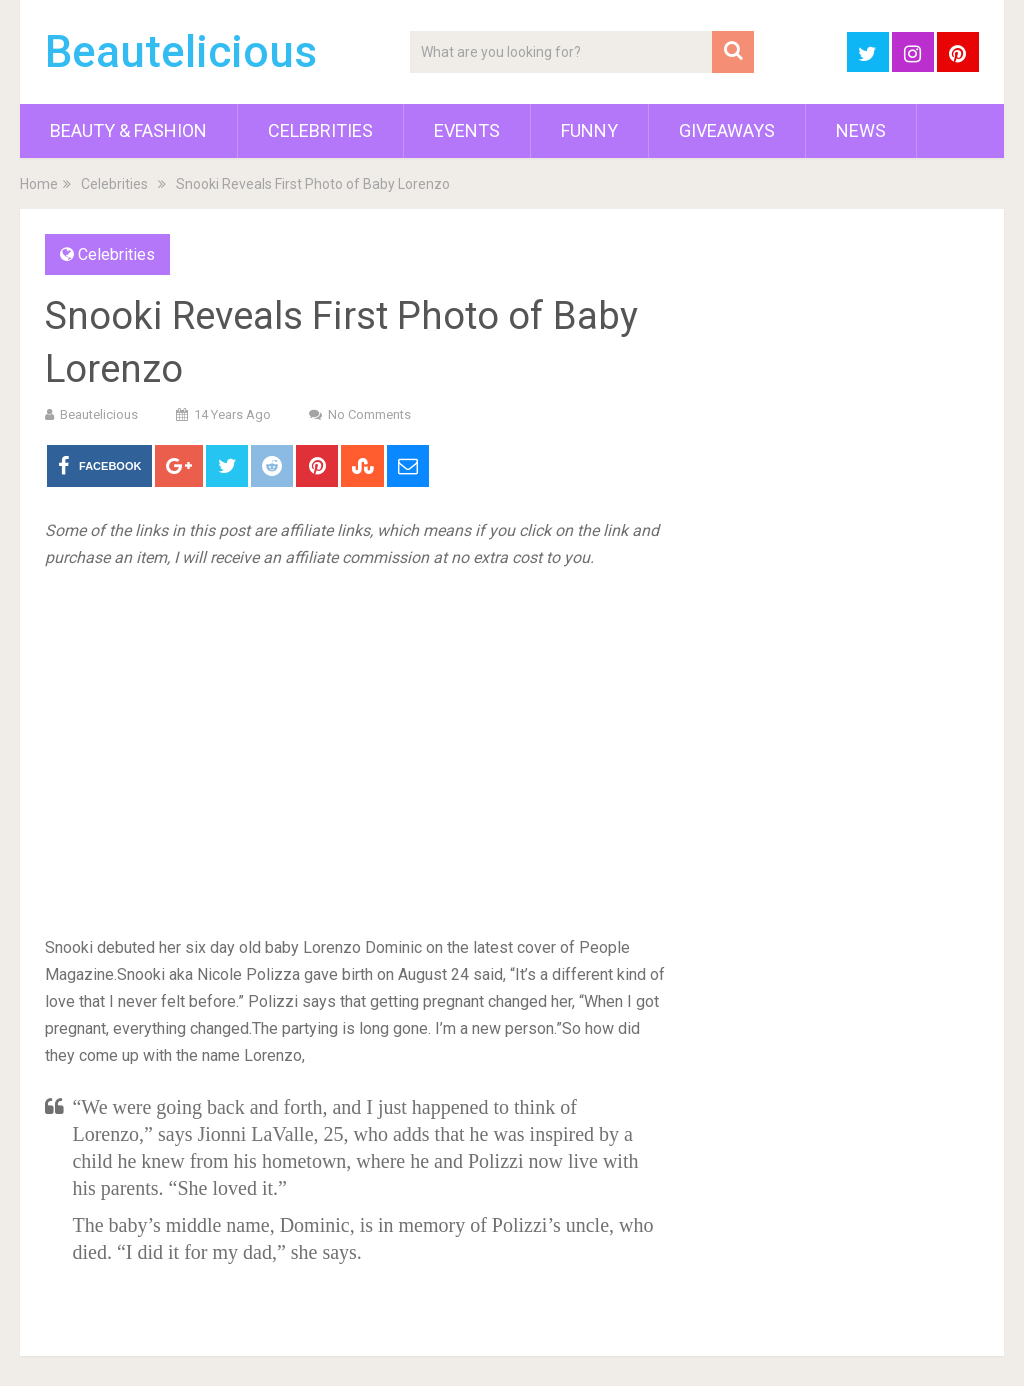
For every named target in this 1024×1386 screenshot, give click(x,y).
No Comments (369, 414)
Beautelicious (181, 52)
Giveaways (727, 130)
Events (467, 130)
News (861, 130)
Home (39, 184)
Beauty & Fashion (128, 130)
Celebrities (320, 130)
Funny (589, 130)
